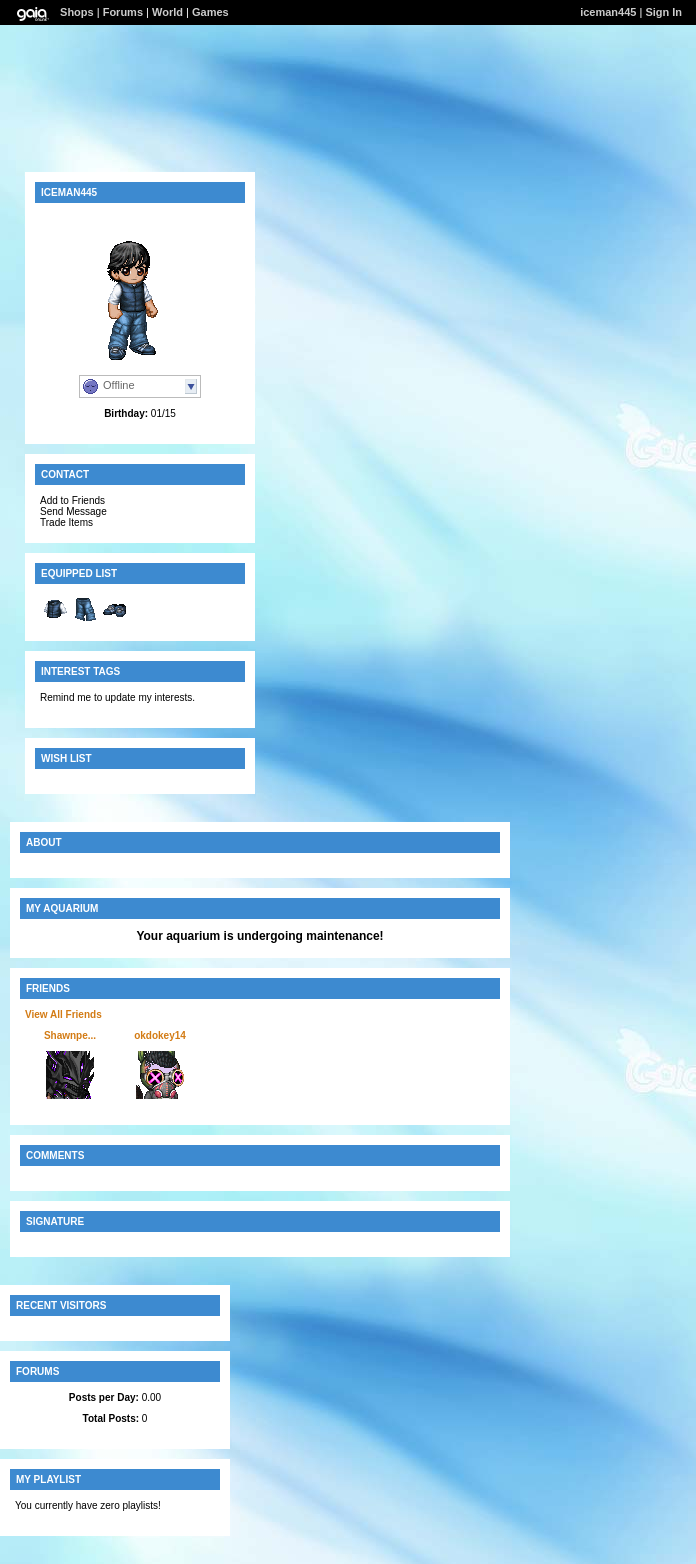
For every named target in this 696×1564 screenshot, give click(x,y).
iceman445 (608, 12)
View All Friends (63, 1014)
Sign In (663, 12)
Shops (77, 12)
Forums (123, 12)
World (167, 12)
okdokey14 (160, 1035)
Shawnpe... (70, 1035)
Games (210, 12)
